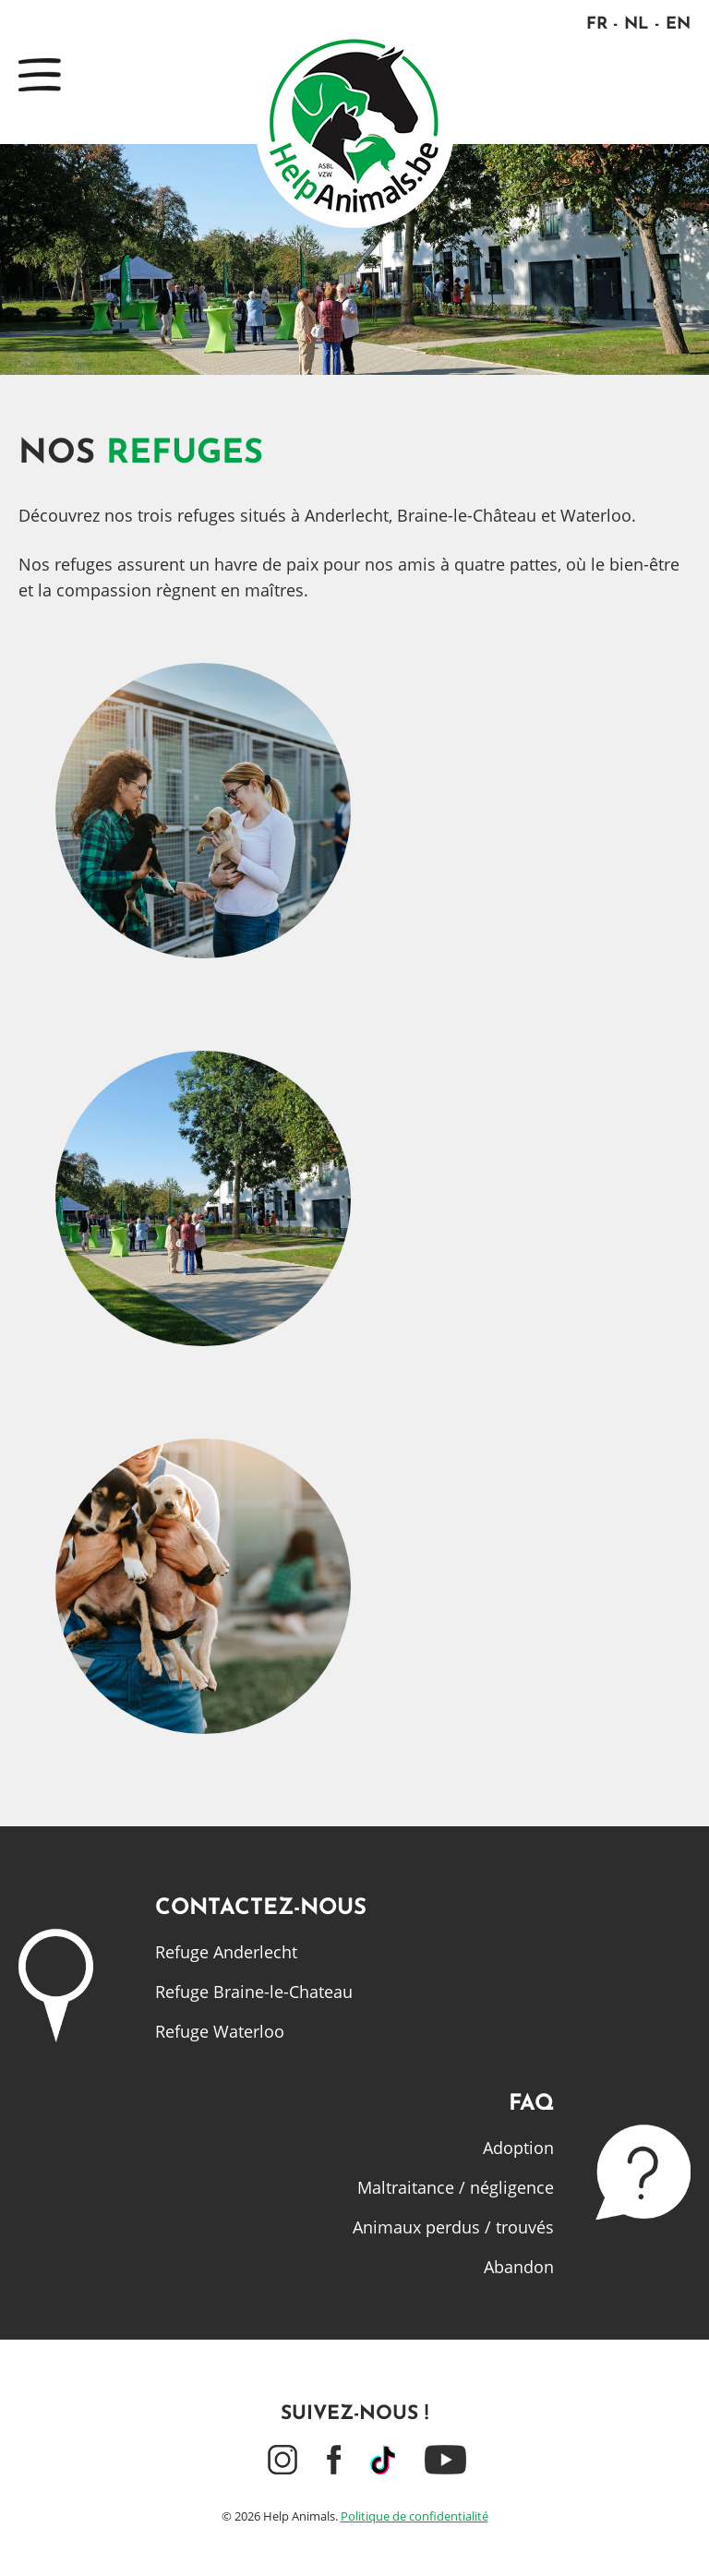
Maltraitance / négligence (455, 2187)
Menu (39, 74)
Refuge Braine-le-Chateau (254, 1991)
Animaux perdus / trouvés (453, 2227)
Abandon (519, 2267)
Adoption (518, 2148)
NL (636, 24)
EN (678, 24)
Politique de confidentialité (414, 2516)
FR (596, 24)
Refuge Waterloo (219, 2031)
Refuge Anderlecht (226, 1952)
